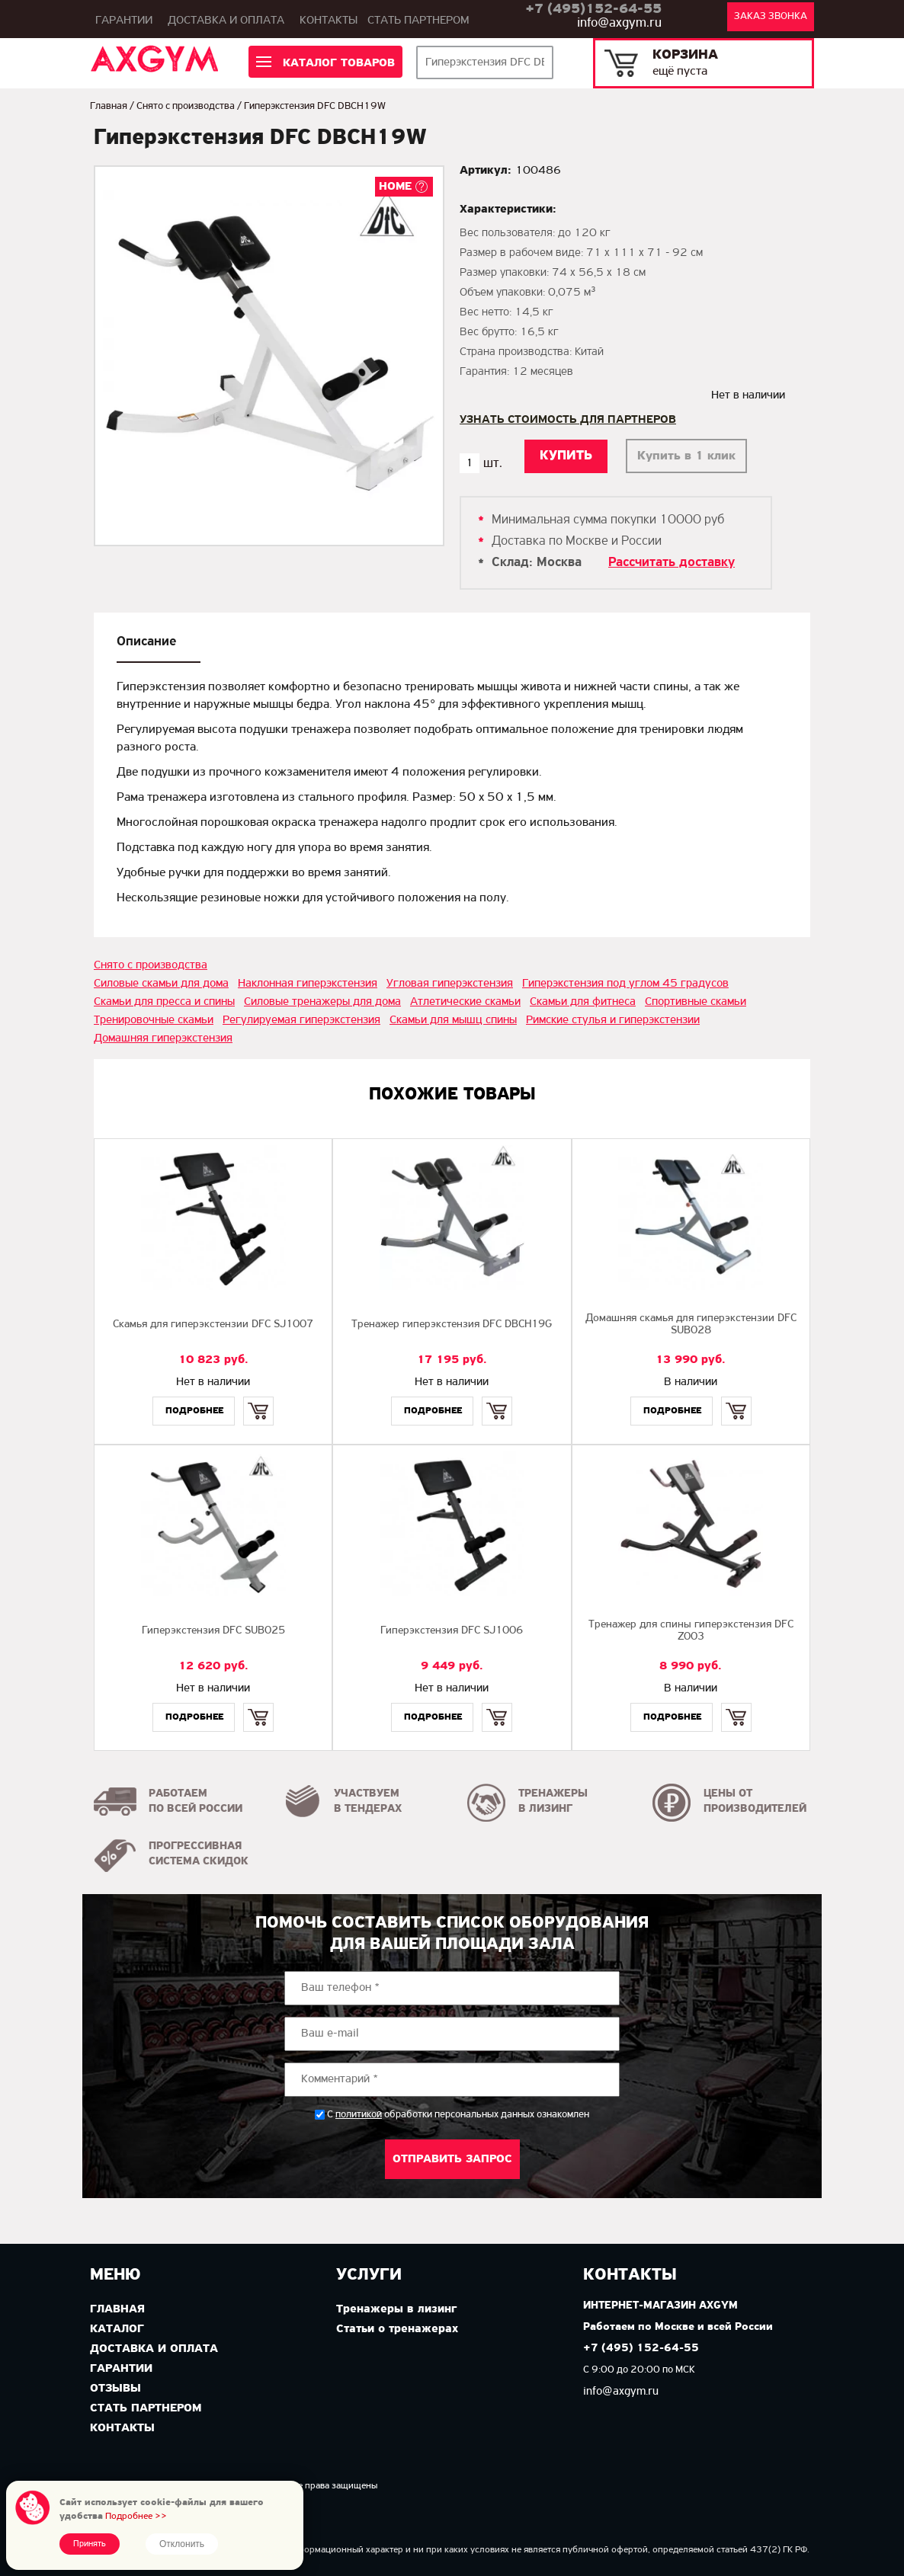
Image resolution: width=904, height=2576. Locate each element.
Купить (259, 1397)
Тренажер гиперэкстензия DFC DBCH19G (451, 1324)
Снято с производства (185, 106)
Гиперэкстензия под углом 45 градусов (625, 984)
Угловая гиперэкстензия (449, 984)
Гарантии (123, 20)
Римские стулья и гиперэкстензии (613, 1020)
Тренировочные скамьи (153, 1020)
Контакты (328, 20)
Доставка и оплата (226, 20)
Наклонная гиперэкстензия (307, 984)
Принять (89, 2544)
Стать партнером (418, 20)
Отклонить (181, 2544)
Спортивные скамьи (695, 1002)
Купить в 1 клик (686, 456)
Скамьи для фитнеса (583, 1002)
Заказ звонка (770, 16)
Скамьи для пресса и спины (164, 1002)
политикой (358, 2115)
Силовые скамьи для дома (161, 984)
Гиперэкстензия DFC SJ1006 (451, 1631)
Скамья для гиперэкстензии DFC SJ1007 (213, 1324)
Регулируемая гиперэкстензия (301, 1020)
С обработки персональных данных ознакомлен (458, 2114)
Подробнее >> (136, 2516)
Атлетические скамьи (465, 1002)
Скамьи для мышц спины (453, 1020)
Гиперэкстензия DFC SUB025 (213, 1631)
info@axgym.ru (619, 23)
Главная (108, 106)
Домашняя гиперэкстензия (163, 1038)
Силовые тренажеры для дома (322, 1002)
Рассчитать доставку (671, 562)
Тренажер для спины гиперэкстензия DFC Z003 (690, 1631)
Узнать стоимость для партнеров (568, 420)
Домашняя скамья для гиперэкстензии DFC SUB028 (691, 1324)
